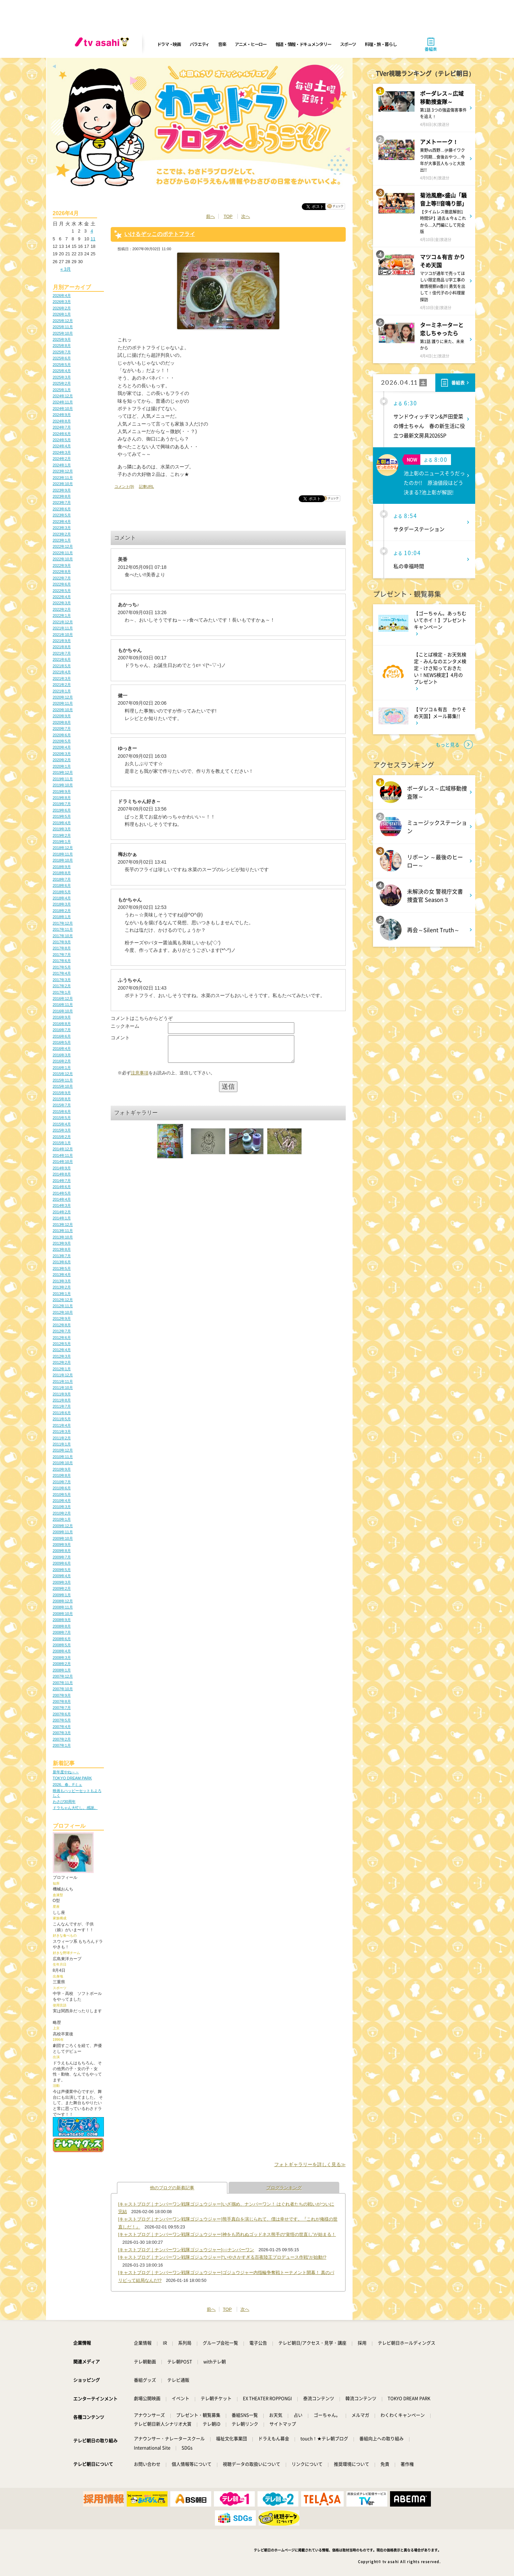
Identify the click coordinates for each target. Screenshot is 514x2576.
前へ (210, 216)
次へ (245, 216)
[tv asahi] (103, 44)
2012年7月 (62, 1331)
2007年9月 (62, 1695)
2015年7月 (62, 1105)
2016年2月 (62, 1061)
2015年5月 (62, 1118)
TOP (227, 216)
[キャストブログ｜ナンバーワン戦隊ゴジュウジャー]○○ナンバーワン (186, 2249)
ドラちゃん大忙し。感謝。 (75, 1808)
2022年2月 (62, 609)
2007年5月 (62, 1720)
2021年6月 (62, 659)
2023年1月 (62, 540)
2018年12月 (63, 848)
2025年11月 (63, 327)
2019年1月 (62, 841)
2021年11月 (63, 628)
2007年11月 (63, 1683)
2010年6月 (62, 1488)
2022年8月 (62, 572)
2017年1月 (62, 992)
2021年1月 (62, 691)
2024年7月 (62, 427)
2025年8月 (62, 345)
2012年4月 (62, 1350)
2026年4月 (62, 295)
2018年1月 (62, 917)
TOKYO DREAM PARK (72, 1778)
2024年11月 (63, 402)
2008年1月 (62, 1670)
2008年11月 (63, 1607)
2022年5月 (62, 591)
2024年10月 (63, 408)
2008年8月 (62, 1626)
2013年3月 (62, 1281)
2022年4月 (62, 597)
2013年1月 (62, 1294)
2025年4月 (62, 371)
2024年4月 (62, 446)
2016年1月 (62, 1068)
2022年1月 (62, 615)
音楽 (222, 44)
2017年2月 (62, 986)
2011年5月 (62, 1419)
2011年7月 (62, 1406)
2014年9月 (62, 1168)
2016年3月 (62, 1055)
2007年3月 (62, 1733)
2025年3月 (62, 377)
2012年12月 (63, 1300)
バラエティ (199, 44)
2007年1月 (62, 1745)
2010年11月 (63, 1457)
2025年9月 (62, 339)
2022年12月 (63, 546)
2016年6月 (62, 1036)
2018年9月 (62, 867)
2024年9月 (62, 415)
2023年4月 (62, 521)
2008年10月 (63, 1614)
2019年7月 (62, 804)
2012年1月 (62, 1369)
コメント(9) (124, 486)
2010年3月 (62, 1507)
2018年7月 (62, 879)
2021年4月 (62, 672)
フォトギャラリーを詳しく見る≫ (310, 2164)
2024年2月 (62, 459)
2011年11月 (63, 1381)
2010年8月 (62, 1475)
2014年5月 (62, 1193)
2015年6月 (62, 1111)
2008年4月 (62, 1651)
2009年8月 (62, 1551)
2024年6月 (62, 434)
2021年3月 (62, 678)
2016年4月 (62, 1048)
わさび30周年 (64, 1801)
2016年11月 (63, 1005)
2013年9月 (62, 1243)
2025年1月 (62, 390)
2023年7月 (62, 502)
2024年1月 (62, 465)
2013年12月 (63, 1224)
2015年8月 (62, 1099)
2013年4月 (62, 1275)
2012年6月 (62, 1337)
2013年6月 (62, 1262)
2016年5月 (62, 1042)
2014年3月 (62, 1205)
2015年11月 (63, 1080)
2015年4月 (62, 1124)
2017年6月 (62, 961)
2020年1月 (62, 766)
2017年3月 (62, 980)
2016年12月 (63, 998)
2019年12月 (63, 772)
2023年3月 (62, 528)
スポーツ (348, 44)
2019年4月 (62, 823)
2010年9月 (62, 1469)
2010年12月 (63, 1450)
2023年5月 (62, 515)
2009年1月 (62, 1595)
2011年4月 (62, 1425)
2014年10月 (63, 1161)
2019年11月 (63, 779)
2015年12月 (63, 1074)
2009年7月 (62, 1557)
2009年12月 (63, 1526)
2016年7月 (62, 1030)
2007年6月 (62, 1714)
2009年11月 (63, 1532)
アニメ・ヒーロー (251, 44)
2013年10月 (63, 1237)
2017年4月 (62, 973)
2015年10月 (63, 1086)
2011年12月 (63, 1375)
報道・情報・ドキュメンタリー (303, 44)
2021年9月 (62, 641)
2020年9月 (62, 716)
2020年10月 (63, 710)
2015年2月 (62, 1137)
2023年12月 (63, 471)
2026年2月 (62, 308)
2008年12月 (63, 1601)
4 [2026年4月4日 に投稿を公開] (92, 231)
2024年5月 (62, 440)
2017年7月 (62, 955)
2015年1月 (62, 1143)
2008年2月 (62, 1664)
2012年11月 (63, 1306)
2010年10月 (63, 1463)
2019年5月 (62, 816)
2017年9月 (62, 942)
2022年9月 (62, 565)
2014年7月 (62, 1181)
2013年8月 (62, 1249)
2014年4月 (62, 1199)
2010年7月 (62, 1482)
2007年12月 (63, 1676)
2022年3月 (62, 603)
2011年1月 (62, 1444)
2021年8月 (62, 647)
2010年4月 (62, 1501)
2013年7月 (62, 1256)
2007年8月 (62, 1701)
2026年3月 (62, 302)
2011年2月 (62, 1438)
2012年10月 (63, 1312)
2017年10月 (63, 936)
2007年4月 (62, 1727)
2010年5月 (62, 1494)
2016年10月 (63, 1011)
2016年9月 (62, 1017)
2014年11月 (63, 1155)
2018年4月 (62, 898)
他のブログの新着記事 (172, 2187)
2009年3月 (62, 1582)
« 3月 (65, 269)
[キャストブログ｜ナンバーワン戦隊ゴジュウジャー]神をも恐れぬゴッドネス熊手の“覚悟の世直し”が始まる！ (227, 2234)
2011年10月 (63, 1388)
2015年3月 (62, 1130)
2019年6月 (62, 810)
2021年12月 (63, 622)
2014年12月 (63, 1149)
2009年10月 (63, 1538)
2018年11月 (63, 854)
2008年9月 (62, 1620)
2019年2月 (62, 835)
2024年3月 (62, 452)
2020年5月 (62, 741)
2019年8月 (62, 798)
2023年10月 (63, 484)
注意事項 (140, 1078)
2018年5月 (62, 892)
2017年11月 (63, 929)
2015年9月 (62, 1093)
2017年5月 (62, 967)
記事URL (146, 486)
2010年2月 (62, 1513)
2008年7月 (62, 1632)
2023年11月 (63, 478)
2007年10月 (63, 1689)
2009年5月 (62, 1570)
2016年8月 (62, 1024)
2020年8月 (62, 722)
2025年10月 (63, 333)
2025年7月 (62, 352)
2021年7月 (62, 653)
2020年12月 (63, 697)
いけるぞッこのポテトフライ (159, 234)
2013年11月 (63, 1231)
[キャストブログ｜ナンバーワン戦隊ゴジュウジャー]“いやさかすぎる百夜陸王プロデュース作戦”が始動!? (222, 2257)
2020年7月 (62, 728)
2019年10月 (63, 785)
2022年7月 (62, 578)
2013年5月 (62, 1268)
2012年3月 (62, 1356)
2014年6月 (62, 1187)
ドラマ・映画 (169, 44)
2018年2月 (62, 911)
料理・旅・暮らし (381, 44)
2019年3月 (62, 829)
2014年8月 (62, 1174)
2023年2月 (62, 534)
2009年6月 (62, 1563)
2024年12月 (63, 396)
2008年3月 (62, 1657)
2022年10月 (63, 559)
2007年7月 (62, 1708)
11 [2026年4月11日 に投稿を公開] (93, 238)
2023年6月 (62, 509)
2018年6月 (62, 885)
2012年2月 (62, 1362)
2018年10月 (63, 860)
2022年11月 (63, 553)
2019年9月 (62, 791)
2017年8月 (62, 948)
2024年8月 (62, 421)
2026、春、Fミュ (67, 1784)
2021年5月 (62, 666)
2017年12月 (63, 923)
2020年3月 (62, 754)
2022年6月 (62, 584)
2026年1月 (62, 314)
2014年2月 (62, 1212)
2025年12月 (63, 321)
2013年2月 (62, 1287)
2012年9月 (62, 1318)
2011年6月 (62, 1413)
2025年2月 (62, 383)
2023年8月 (62, 496)
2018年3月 (62, 904)
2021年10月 (63, 635)
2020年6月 (62, 735)
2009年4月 (62, 1576)
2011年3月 (62, 1431)
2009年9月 (62, 1544)
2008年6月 (62, 1639)
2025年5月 (62, 365)
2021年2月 (62, 685)
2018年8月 (62, 873)
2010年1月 (62, 1519)
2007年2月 (62, 1739)
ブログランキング (284, 2187)
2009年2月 (62, 1588)
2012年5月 (62, 1344)
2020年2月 (62, 760)
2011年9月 (62, 1394)
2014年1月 (62, 1218)
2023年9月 (62, 490)
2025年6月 (62, 358)
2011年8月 (62, 1400)
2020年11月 (63, 703)
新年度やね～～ (66, 1772)
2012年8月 (62, 1325)
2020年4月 (62, 747)
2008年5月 (62, 1645)
